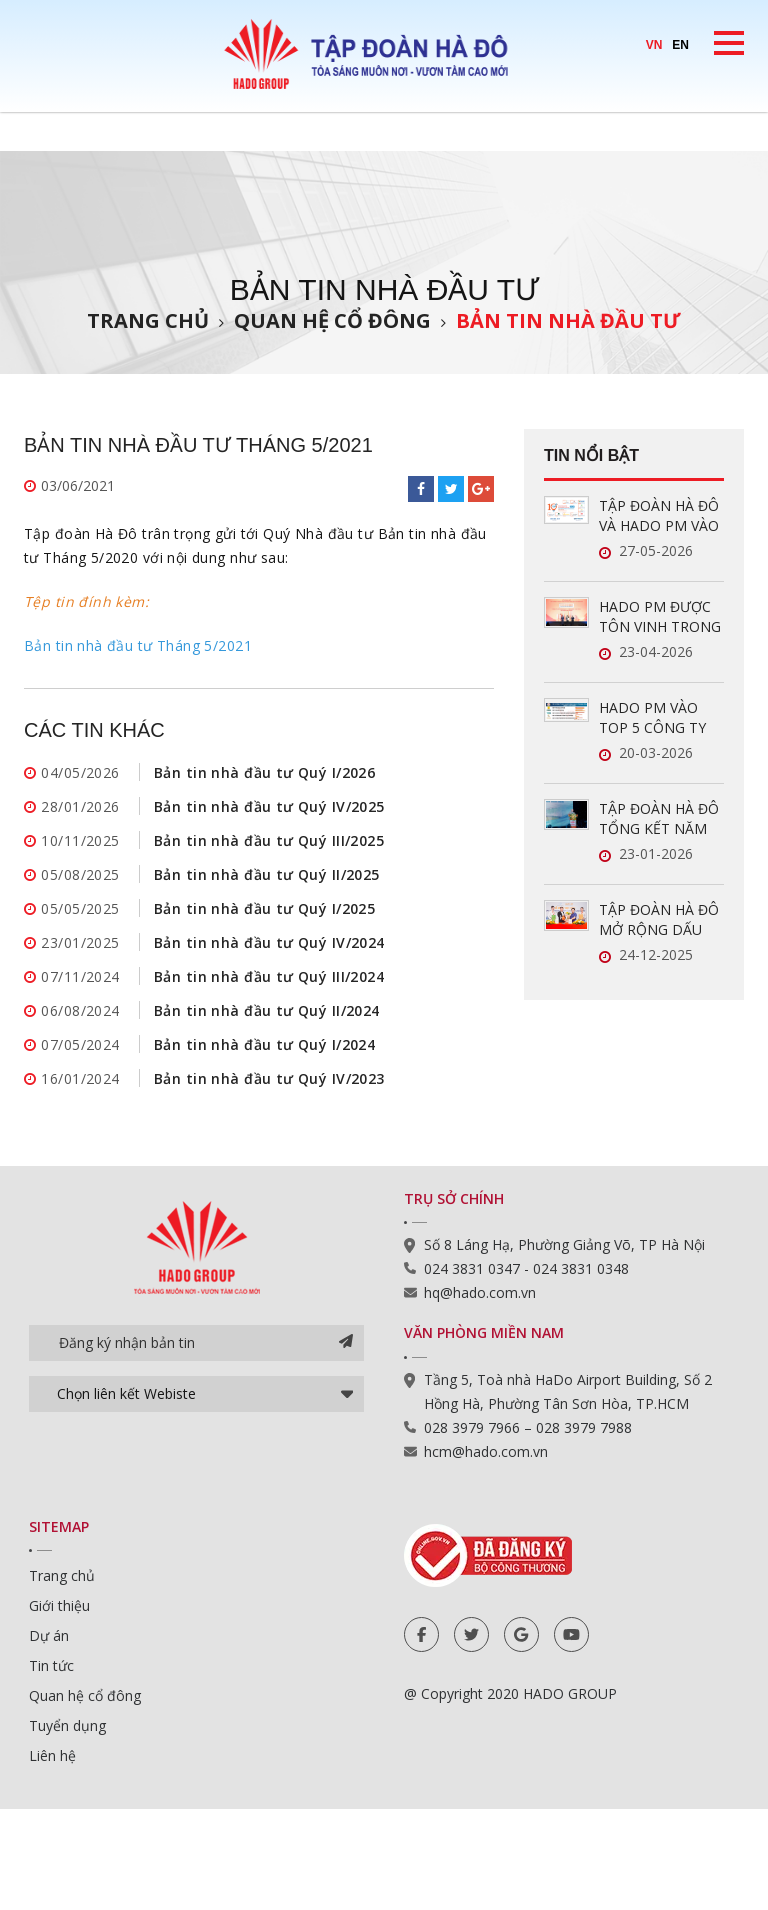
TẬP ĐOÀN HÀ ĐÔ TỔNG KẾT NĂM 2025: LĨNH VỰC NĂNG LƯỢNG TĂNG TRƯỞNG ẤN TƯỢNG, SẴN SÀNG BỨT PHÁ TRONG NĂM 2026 (660, 819)
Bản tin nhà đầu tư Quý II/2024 (267, 1010)
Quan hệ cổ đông (332, 320)
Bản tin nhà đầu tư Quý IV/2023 (269, 1078)
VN (654, 45)
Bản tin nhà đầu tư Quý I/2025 (264, 908)
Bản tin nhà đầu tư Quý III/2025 (269, 840)
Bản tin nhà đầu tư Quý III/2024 (269, 976)
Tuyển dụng (67, 1725)
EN (680, 45)
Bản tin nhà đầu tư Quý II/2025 (267, 874)
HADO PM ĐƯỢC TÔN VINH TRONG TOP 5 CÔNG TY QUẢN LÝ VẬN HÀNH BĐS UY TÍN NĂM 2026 (660, 617)
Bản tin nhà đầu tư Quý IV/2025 (269, 806)
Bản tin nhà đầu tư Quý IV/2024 (269, 942)
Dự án (49, 1635)
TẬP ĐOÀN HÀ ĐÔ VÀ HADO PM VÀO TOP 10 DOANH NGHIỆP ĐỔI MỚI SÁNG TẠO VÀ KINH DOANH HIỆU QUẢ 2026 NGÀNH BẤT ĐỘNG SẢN (659, 516)
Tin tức (51, 1665)
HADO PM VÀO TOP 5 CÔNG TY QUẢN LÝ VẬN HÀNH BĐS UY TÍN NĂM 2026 (660, 718)
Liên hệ (52, 1755)
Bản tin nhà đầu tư (568, 320)
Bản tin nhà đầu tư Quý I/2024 (264, 1044)
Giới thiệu (59, 1605)
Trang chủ (148, 320)
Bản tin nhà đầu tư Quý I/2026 (264, 772)
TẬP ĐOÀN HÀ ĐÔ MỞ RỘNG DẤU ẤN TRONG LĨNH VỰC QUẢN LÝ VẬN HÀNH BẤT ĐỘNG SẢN (661, 920)
